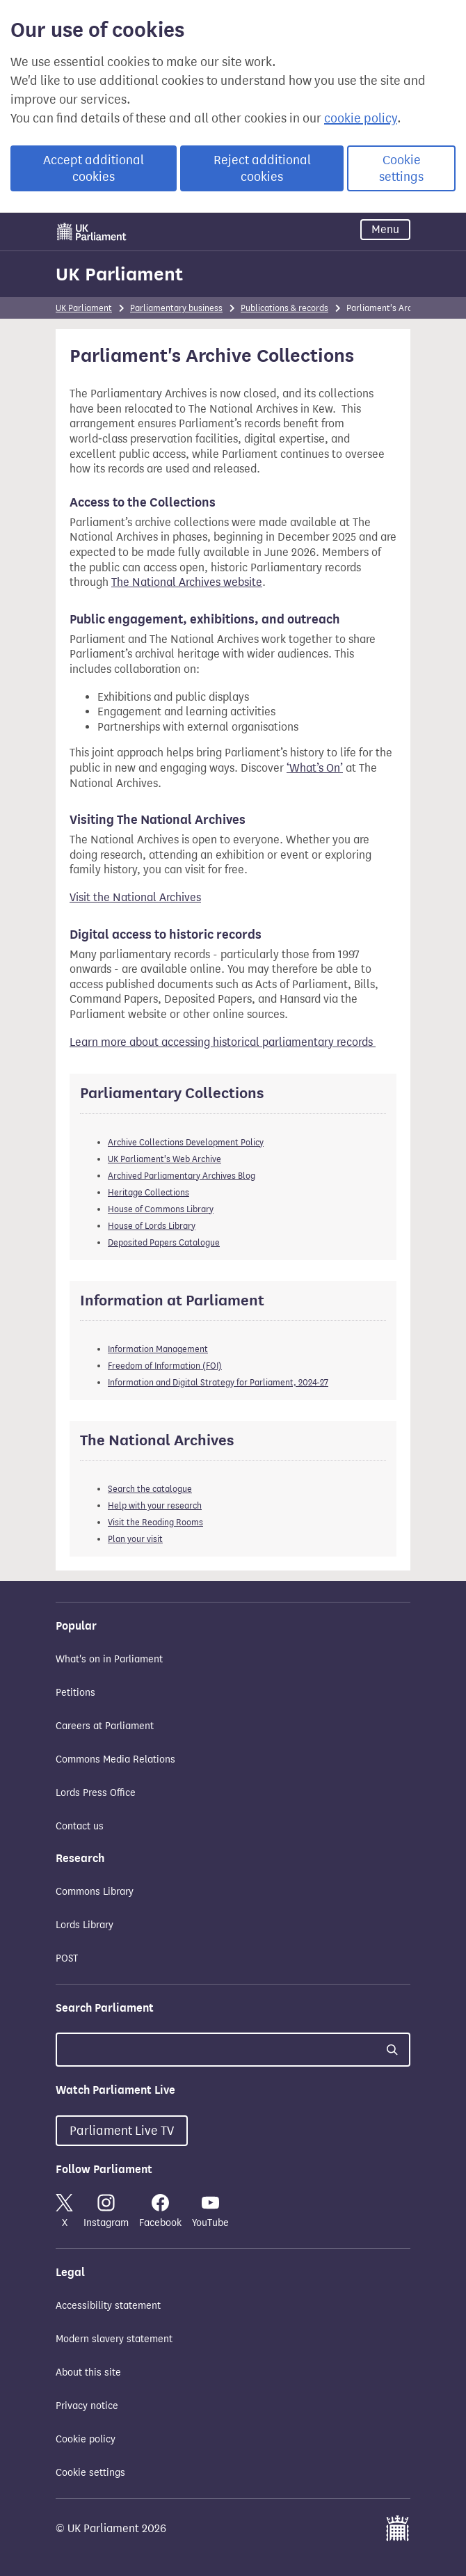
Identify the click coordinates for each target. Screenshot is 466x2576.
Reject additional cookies (262, 168)
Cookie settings (401, 168)
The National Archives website (186, 582)
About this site (88, 2372)
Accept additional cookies (93, 168)
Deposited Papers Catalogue (164, 1242)
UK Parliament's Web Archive (164, 1159)
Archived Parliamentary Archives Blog (181, 1175)
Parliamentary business (176, 308)
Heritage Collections (148, 1192)
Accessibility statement (108, 2306)
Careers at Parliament (105, 1726)
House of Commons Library (161, 1209)
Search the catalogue (150, 1489)
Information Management (158, 1349)
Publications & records (284, 308)
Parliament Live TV (122, 2130)
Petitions (75, 1693)
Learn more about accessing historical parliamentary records (223, 1042)
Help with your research (155, 1505)
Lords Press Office (96, 1793)
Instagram (106, 2211)
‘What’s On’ (315, 767)
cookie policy (360, 118)
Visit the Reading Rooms (155, 1522)
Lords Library (84, 1925)
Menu (385, 229)
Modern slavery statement (114, 2339)
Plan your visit (135, 1539)
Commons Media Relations (115, 1759)
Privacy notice (87, 2406)
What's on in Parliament (109, 1659)
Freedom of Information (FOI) (165, 1365)
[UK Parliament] (92, 231)
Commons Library (95, 1892)
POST (67, 1958)
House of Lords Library (151, 1226)
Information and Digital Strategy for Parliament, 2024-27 (218, 1382)
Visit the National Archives (135, 897)
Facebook (160, 2211)
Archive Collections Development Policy (186, 1142)
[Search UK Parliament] (233, 2050)
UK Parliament (119, 274)
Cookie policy (85, 2439)
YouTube (210, 2211)
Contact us (80, 1826)
